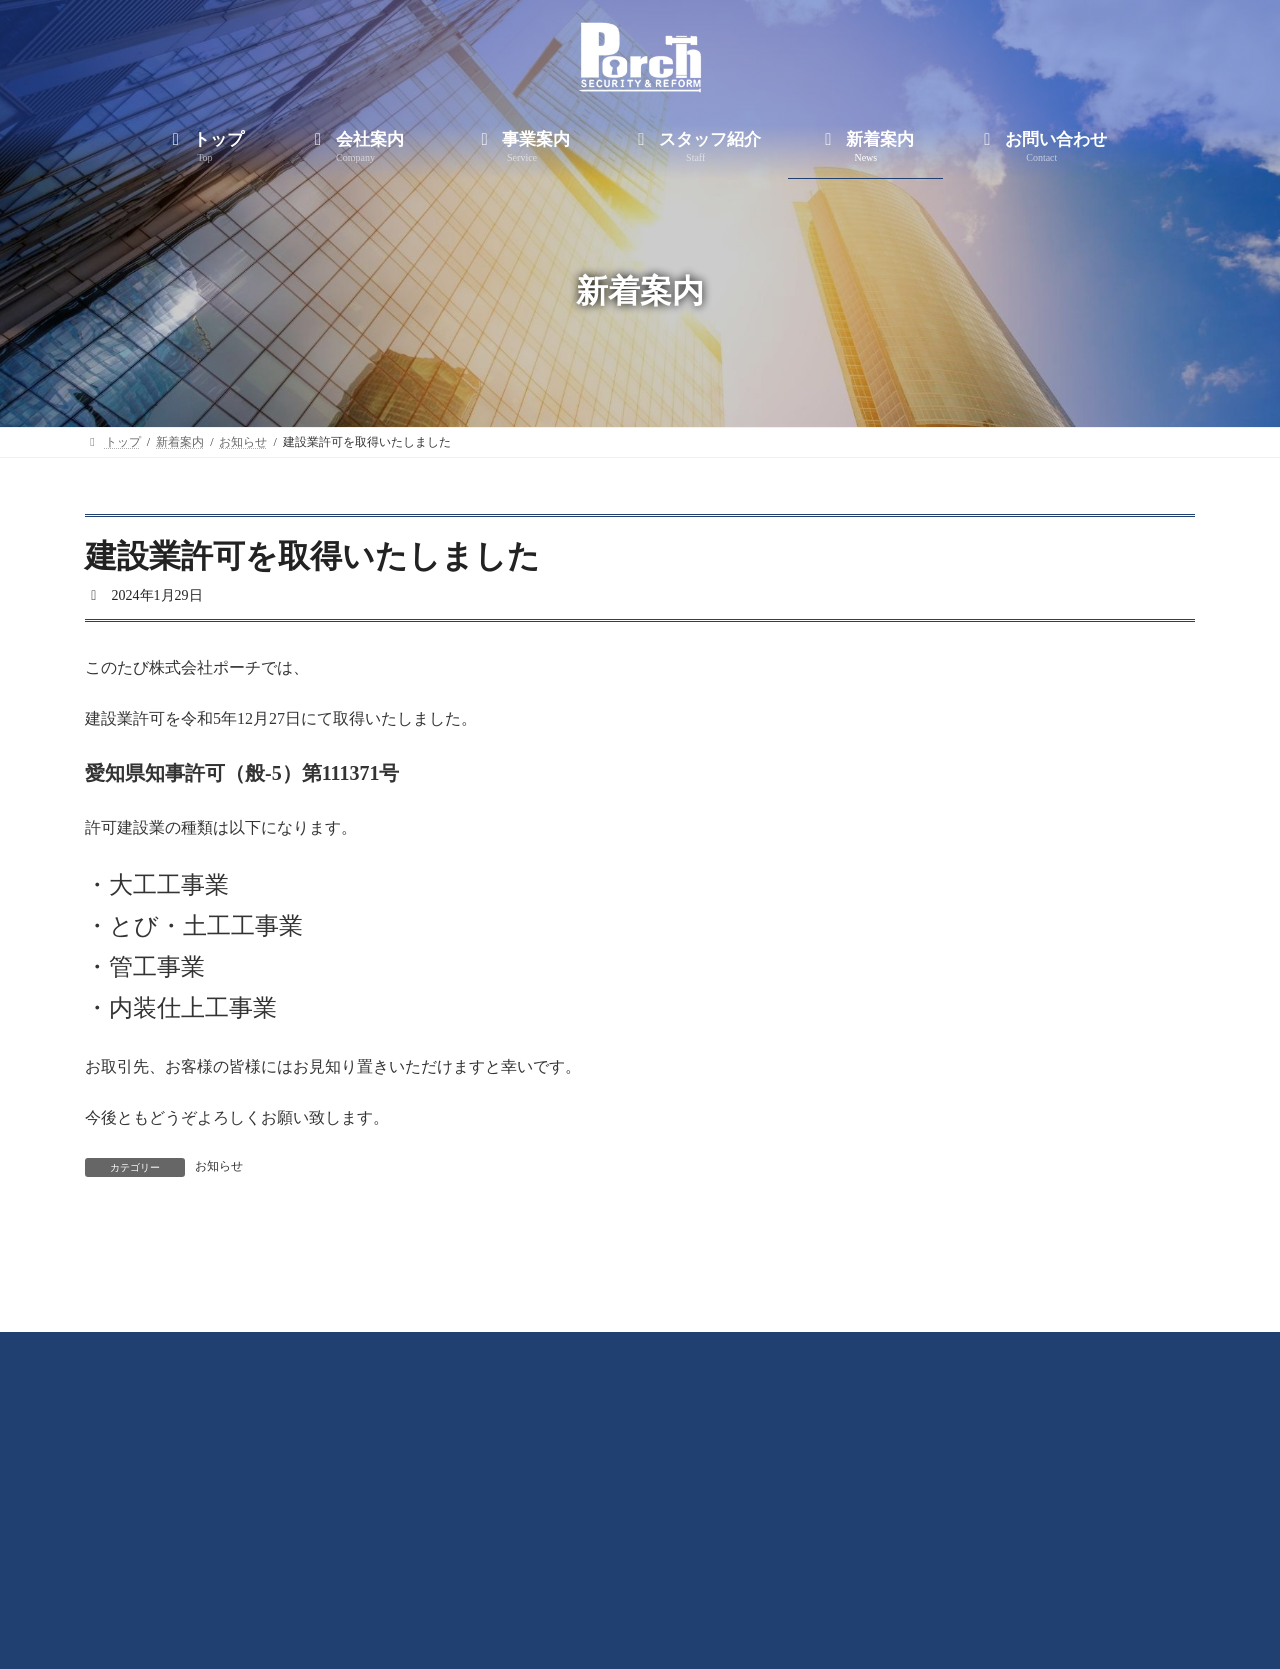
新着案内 (796, 1581)
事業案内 (556, 1581)
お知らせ (219, 1166)
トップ (347, 1581)
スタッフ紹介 (676, 1581)
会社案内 (448, 1581)
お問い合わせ (916, 1581)
